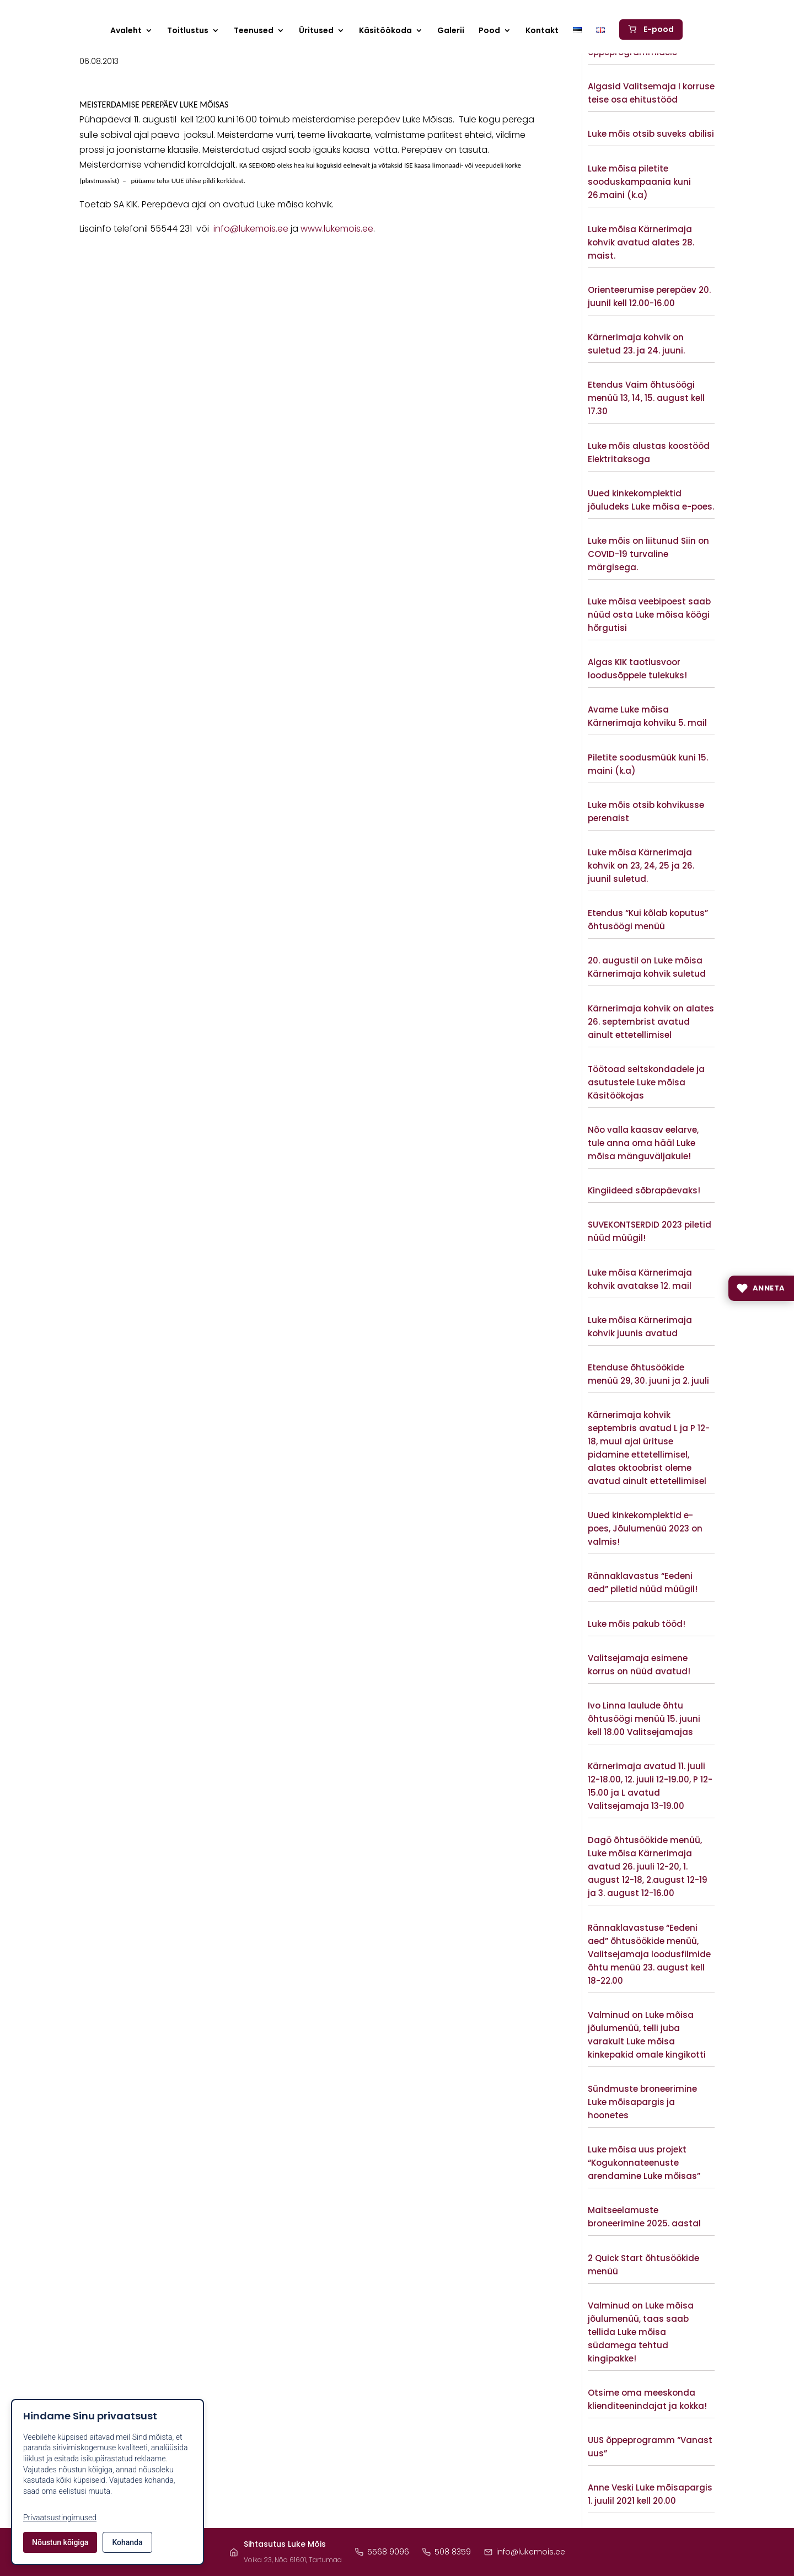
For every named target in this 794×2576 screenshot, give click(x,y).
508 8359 (446, 2551)
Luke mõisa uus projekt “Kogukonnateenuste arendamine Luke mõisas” (644, 2163)
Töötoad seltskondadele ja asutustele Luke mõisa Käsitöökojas (646, 1082)
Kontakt (542, 31)
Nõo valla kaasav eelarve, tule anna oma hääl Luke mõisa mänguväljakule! (643, 1143)
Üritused (316, 31)
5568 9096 (382, 2551)
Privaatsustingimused (59, 2517)
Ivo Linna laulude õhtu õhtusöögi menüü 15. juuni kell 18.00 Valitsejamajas (644, 1719)
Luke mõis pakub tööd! (636, 1624)
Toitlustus (187, 31)
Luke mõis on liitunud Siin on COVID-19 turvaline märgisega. (648, 554)
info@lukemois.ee (250, 228)
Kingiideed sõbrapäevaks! (644, 1190)
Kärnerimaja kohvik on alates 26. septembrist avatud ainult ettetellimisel (651, 1022)
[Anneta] (761, 1288)
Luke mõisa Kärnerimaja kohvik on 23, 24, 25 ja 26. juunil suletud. (641, 866)
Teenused (253, 31)
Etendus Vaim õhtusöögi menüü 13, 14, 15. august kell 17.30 (646, 398)
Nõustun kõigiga (60, 2542)
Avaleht (126, 31)
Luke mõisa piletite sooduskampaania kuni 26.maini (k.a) (639, 182)
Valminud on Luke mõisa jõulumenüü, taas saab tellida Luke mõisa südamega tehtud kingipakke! (641, 2332)
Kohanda (127, 2542)
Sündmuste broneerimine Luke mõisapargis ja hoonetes (642, 2102)
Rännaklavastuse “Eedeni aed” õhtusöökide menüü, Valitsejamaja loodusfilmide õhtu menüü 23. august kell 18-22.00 (649, 1954)
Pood (489, 31)
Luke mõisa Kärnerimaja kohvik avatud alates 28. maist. (641, 242)
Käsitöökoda (385, 31)
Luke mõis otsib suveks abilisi (651, 134)
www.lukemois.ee (337, 228)
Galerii (450, 31)
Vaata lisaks (651, 72)
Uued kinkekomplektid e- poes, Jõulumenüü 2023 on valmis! (645, 1528)
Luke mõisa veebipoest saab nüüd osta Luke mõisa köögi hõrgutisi (649, 615)
